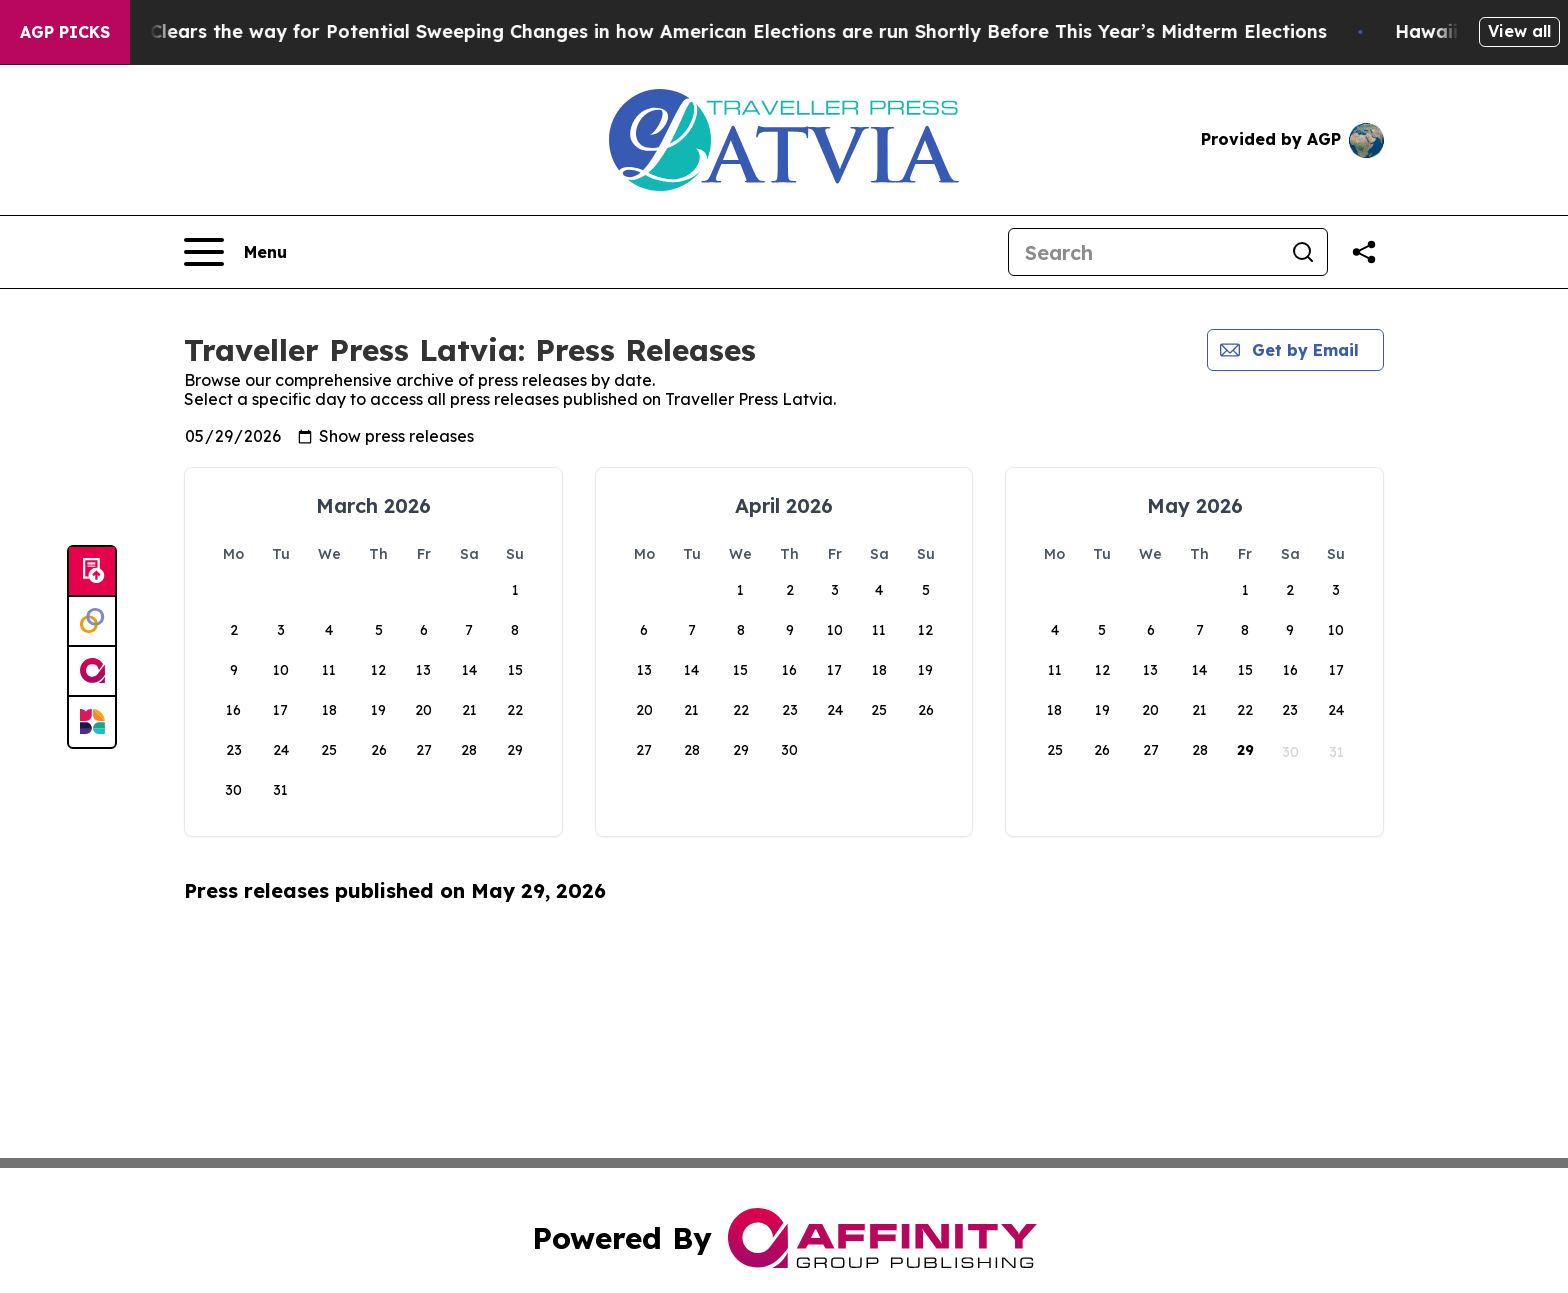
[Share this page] (1364, 252)
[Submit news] (92, 572)
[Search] (1144, 252)
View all (1519, 31)
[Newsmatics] (92, 722)
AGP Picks (65, 32)
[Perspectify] (92, 622)
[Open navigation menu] (235, 252)
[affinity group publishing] (92, 672)
